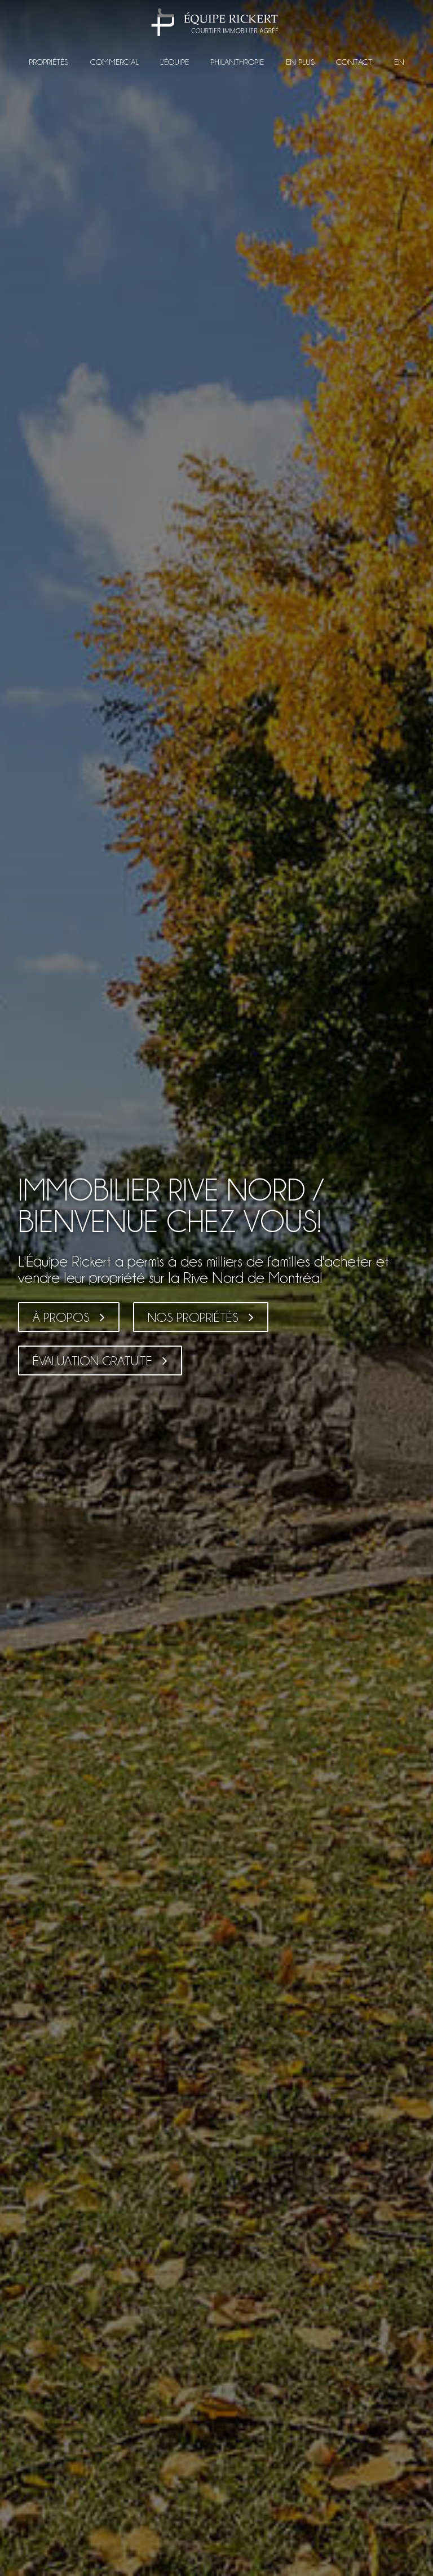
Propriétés (48, 62)
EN (399, 62)
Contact (354, 62)
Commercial (114, 62)
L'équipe (174, 62)
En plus (300, 62)
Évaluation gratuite (92, 1361)
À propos (61, 1317)
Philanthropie (237, 62)
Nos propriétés (193, 1317)
